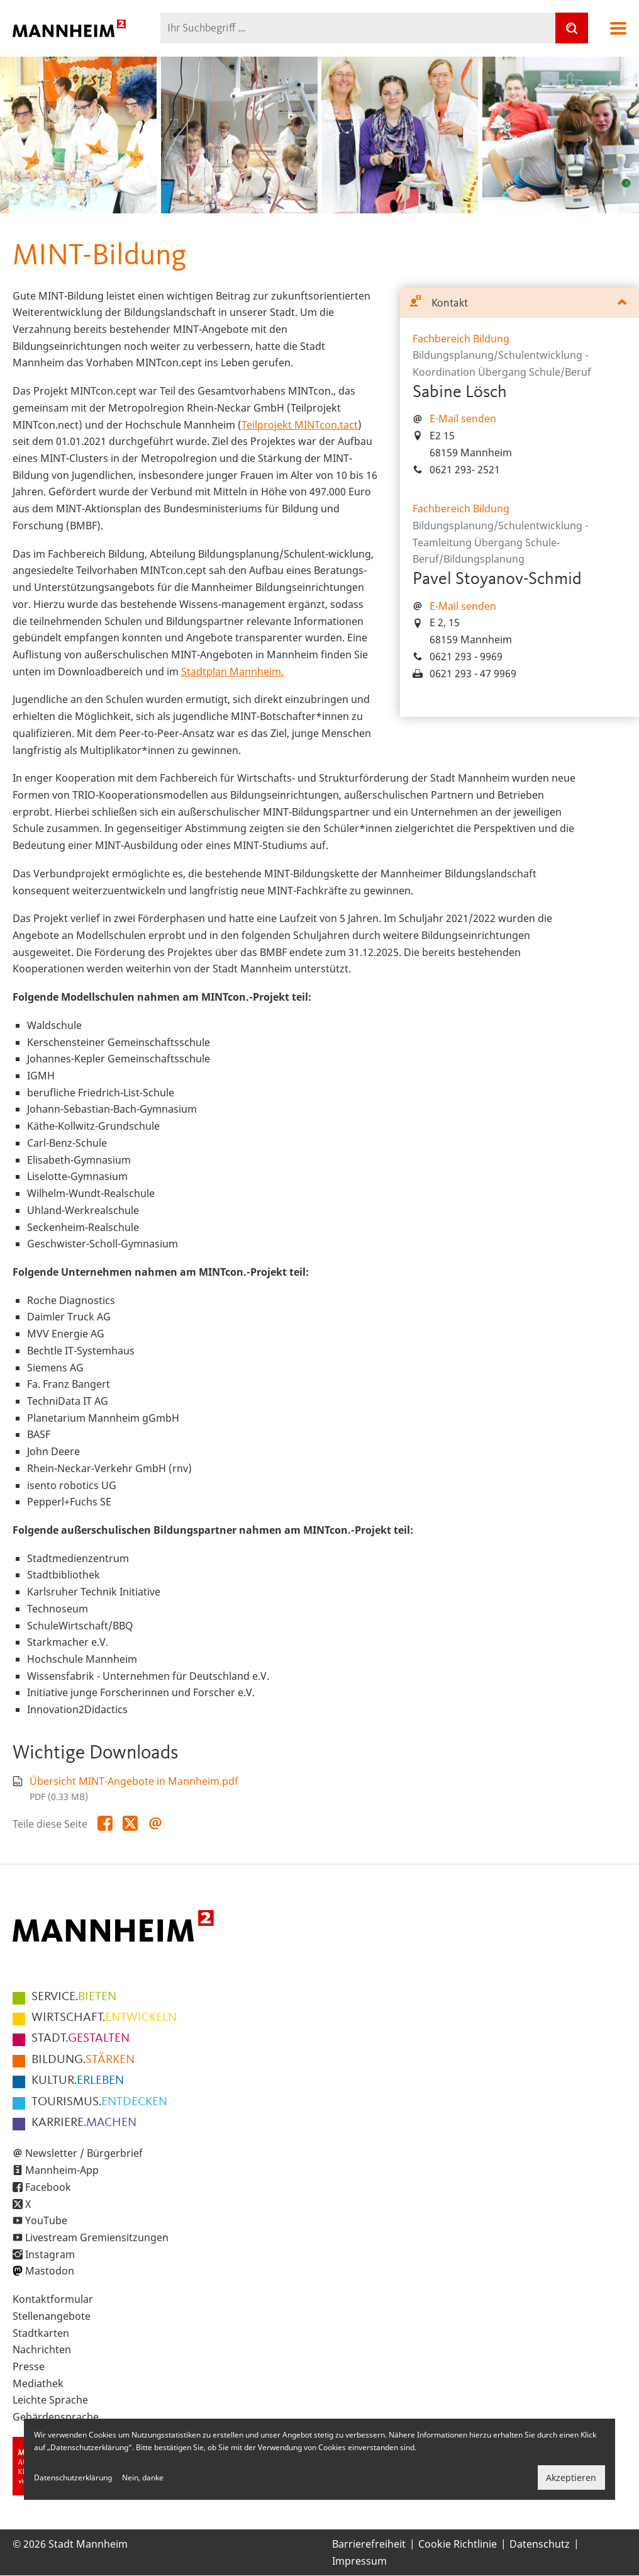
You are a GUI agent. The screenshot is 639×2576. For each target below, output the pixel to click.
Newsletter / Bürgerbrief (84, 2153)
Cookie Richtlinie (457, 2544)
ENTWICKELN (104, 2017)
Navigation (618, 28)
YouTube (46, 2220)
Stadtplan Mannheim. (232, 671)
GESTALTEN (80, 2038)
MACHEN (83, 2123)
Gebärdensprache (56, 2417)
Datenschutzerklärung (73, 2477)
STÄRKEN (83, 2060)
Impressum (359, 2561)
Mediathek (38, 2383)
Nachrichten (42, 2349)
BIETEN (73, 1997)
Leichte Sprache (50, 2400)
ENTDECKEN (99, 2102)
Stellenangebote (52, 2316)
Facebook (48, 2187)
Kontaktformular (53, 2299)
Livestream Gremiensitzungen (97, 2237)
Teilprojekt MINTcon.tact (300, 425)
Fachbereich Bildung (461, 339)
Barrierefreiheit (369, 2544)
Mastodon (49, 2271)
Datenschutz (539, 2544)
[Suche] (571, 28)
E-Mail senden (463, 418)
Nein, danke (143, 2477)
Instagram (50, 2254)
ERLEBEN (77, 2080)
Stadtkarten (41, 2333)
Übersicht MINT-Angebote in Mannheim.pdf (134, 1781)
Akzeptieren (571, 2477)
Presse (29, 2366)
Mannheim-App (62, 2170)
